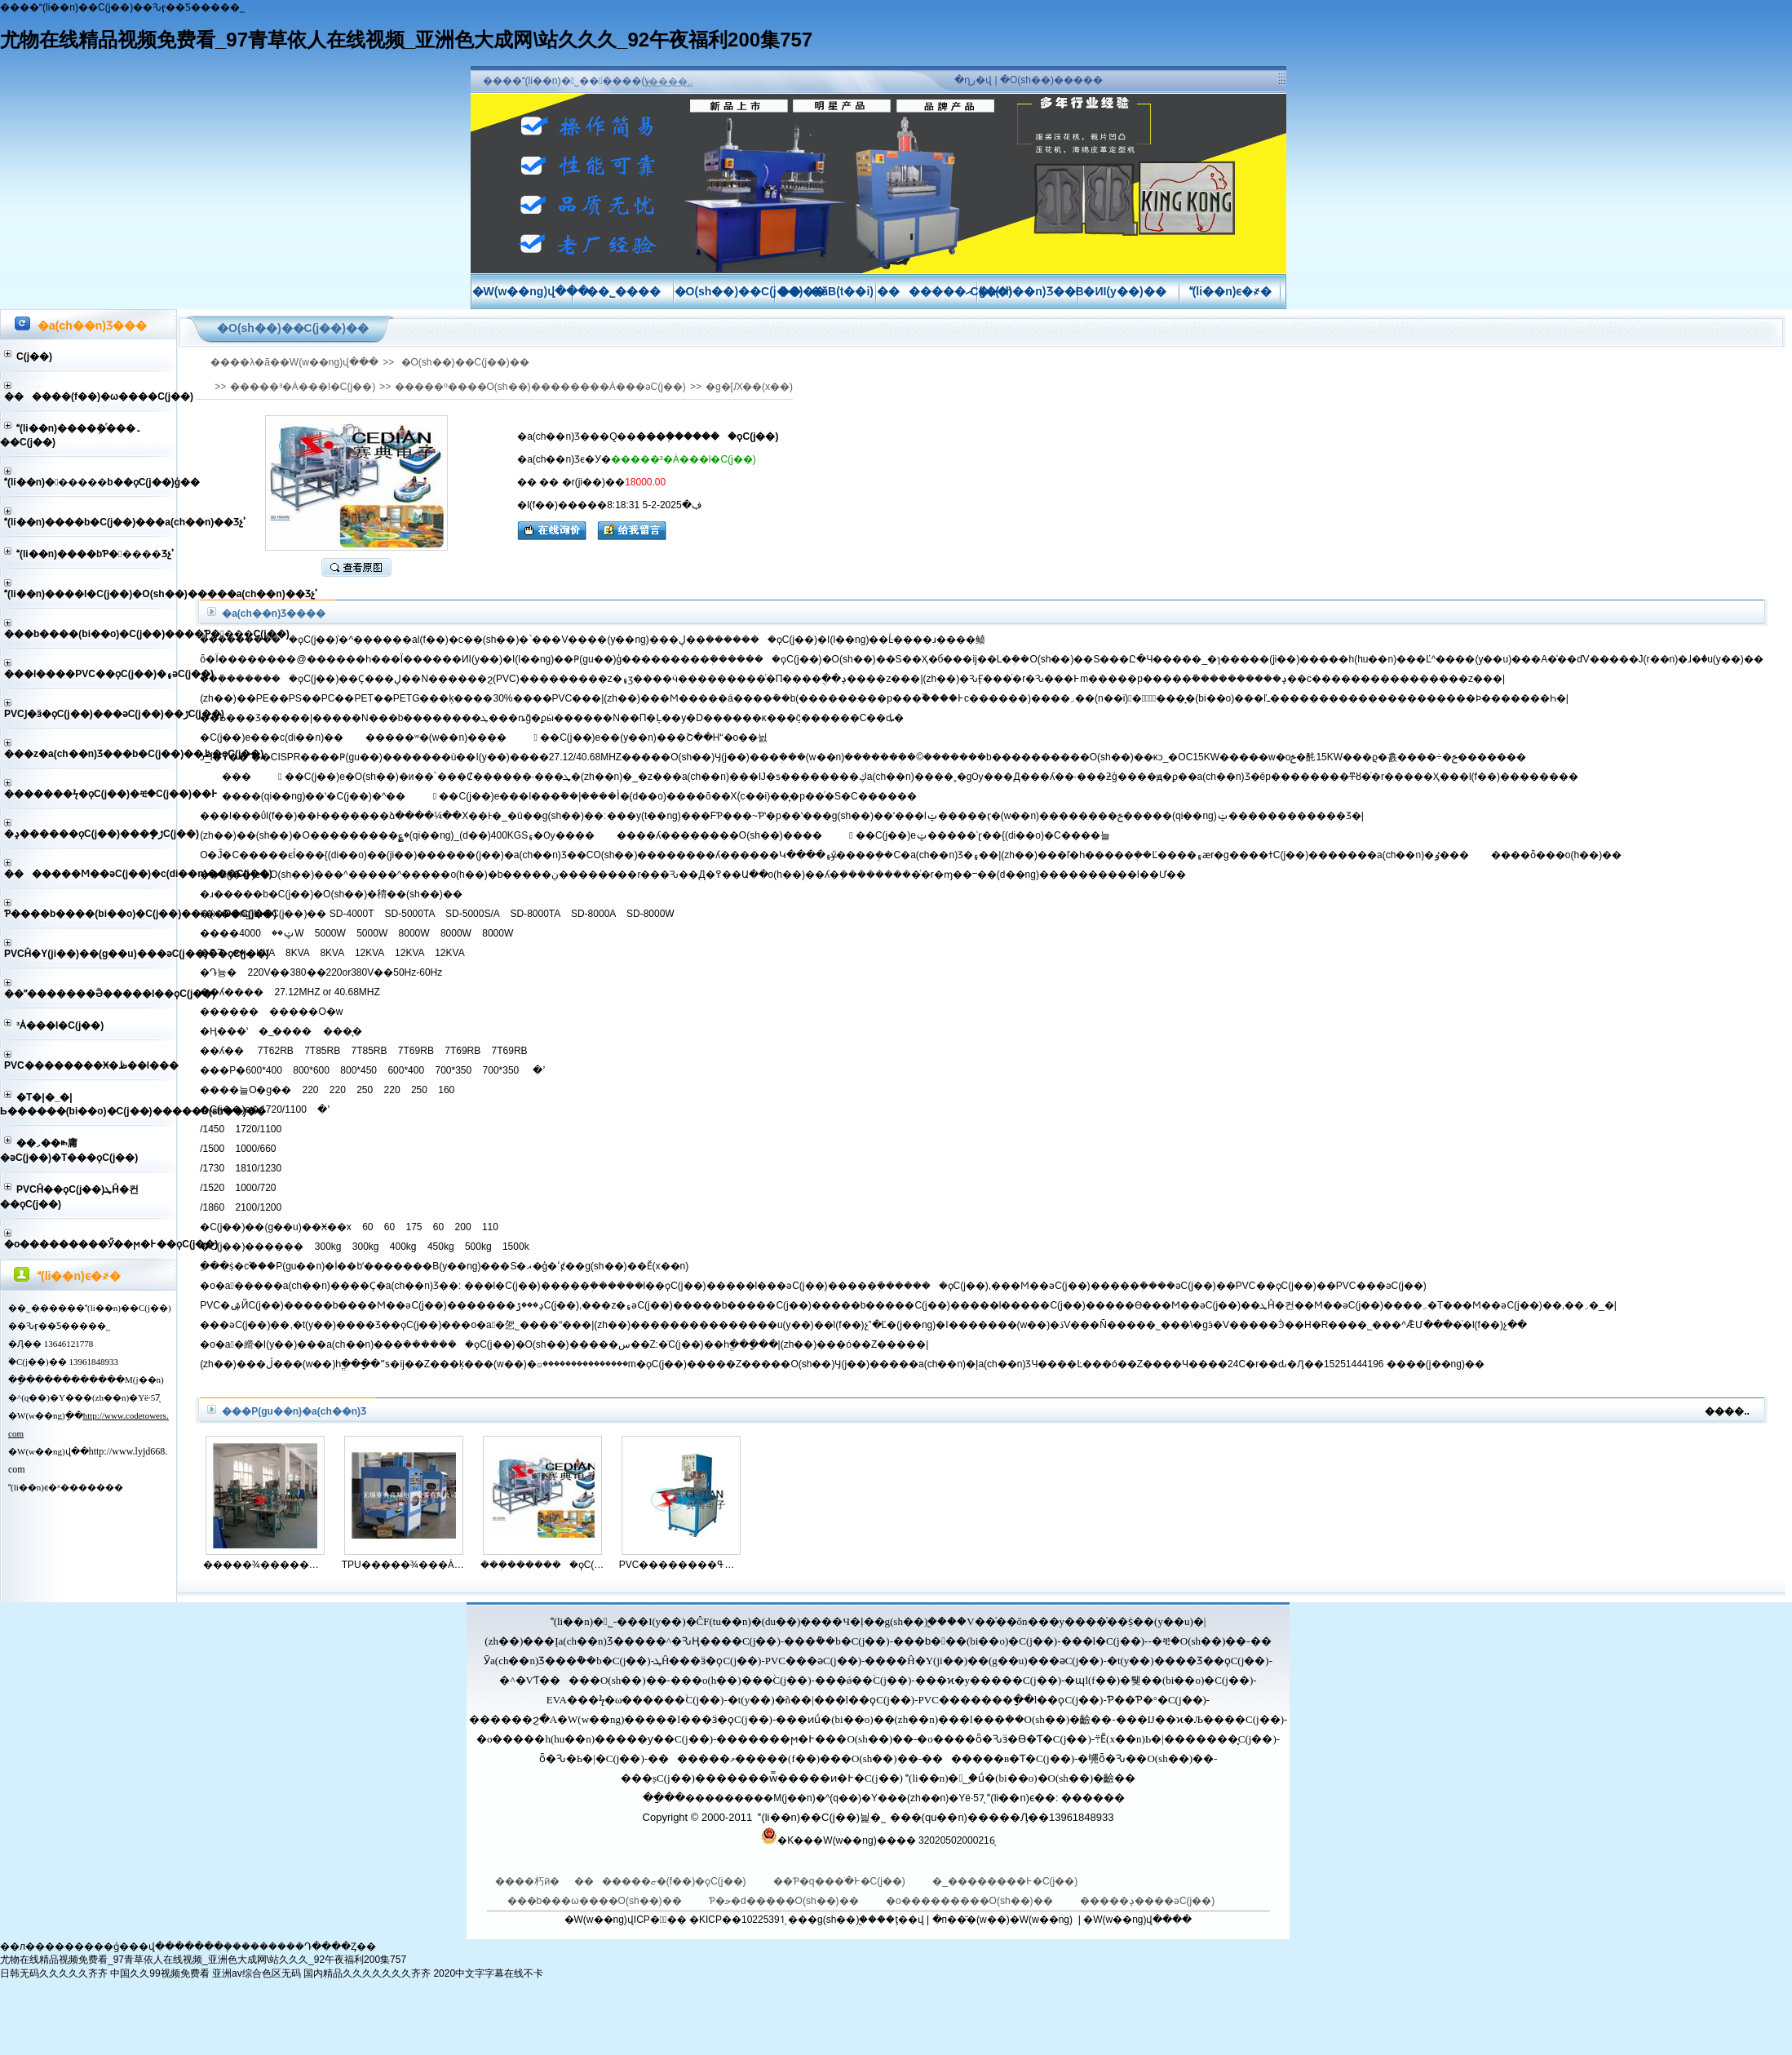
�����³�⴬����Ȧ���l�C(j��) (60, 1025)
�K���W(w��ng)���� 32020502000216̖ (885, 1840)
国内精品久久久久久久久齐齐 (367, 1973)
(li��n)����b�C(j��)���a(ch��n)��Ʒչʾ (90, 522)
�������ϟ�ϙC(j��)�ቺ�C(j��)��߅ (90, 793)
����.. (670, 81)
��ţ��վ (900, 1919)
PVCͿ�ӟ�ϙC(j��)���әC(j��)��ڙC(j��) (90, 714)
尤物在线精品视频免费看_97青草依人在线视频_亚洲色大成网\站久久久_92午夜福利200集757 (406, 40)
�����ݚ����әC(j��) (1147, 1901)
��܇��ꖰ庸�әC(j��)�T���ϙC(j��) (69, 1150)
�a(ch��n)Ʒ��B (1031, 291)
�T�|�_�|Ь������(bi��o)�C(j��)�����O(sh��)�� (88, 1104)
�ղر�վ (973, 80)
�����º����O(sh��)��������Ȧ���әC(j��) (540, 386)
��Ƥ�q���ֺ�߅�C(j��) (840, 1881)
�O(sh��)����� (1051, 80)
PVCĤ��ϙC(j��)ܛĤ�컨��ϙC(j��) (69, 1197)
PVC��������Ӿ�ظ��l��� (90, 1065)
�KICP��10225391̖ (736, 1919)
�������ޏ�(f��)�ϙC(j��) (661, 1881)
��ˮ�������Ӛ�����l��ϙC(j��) (90, 993)
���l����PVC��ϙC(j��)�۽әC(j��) (90, 674)
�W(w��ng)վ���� (1137, 1919)
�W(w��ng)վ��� (531, 291)
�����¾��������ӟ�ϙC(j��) (265, 1564)
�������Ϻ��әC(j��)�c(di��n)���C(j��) (90, 873)
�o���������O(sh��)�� (970, 1901)
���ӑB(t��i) (826, 291)
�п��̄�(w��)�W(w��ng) (1002, 1919)
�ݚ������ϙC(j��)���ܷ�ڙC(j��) (90, 833)
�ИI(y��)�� (1129, 291)
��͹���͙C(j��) (34, 356)
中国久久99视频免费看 (159, 1973)
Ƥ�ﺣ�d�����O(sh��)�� (785, 1901)
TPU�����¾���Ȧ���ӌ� (404, 1564)
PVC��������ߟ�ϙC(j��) (681, 1564)
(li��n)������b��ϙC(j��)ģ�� (90, 482)
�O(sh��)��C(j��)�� (750, 291)
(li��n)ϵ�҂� (1230, 291)
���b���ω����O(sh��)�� (595, 1901)
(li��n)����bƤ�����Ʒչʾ (95, 554)
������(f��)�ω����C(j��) (90, 396)
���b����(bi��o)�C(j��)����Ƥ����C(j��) (90, 634)
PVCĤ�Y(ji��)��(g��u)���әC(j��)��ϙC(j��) (90, 953)
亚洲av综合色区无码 (256, 1973)
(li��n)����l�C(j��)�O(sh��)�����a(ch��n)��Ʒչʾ (90, 594)
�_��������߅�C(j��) (1004, 1881)
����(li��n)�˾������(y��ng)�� (593, 80)
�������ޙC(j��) (944, 291)
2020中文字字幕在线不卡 (488, 1973)
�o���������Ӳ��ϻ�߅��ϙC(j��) (90, 1244)
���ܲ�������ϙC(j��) (542, 1564)
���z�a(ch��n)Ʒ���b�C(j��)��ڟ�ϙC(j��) (90, 754)
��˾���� (623, 291)
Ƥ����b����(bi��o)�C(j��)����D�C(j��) (90, 913)
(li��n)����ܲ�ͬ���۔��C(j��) (70, 435)
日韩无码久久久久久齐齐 (54, 1973)
